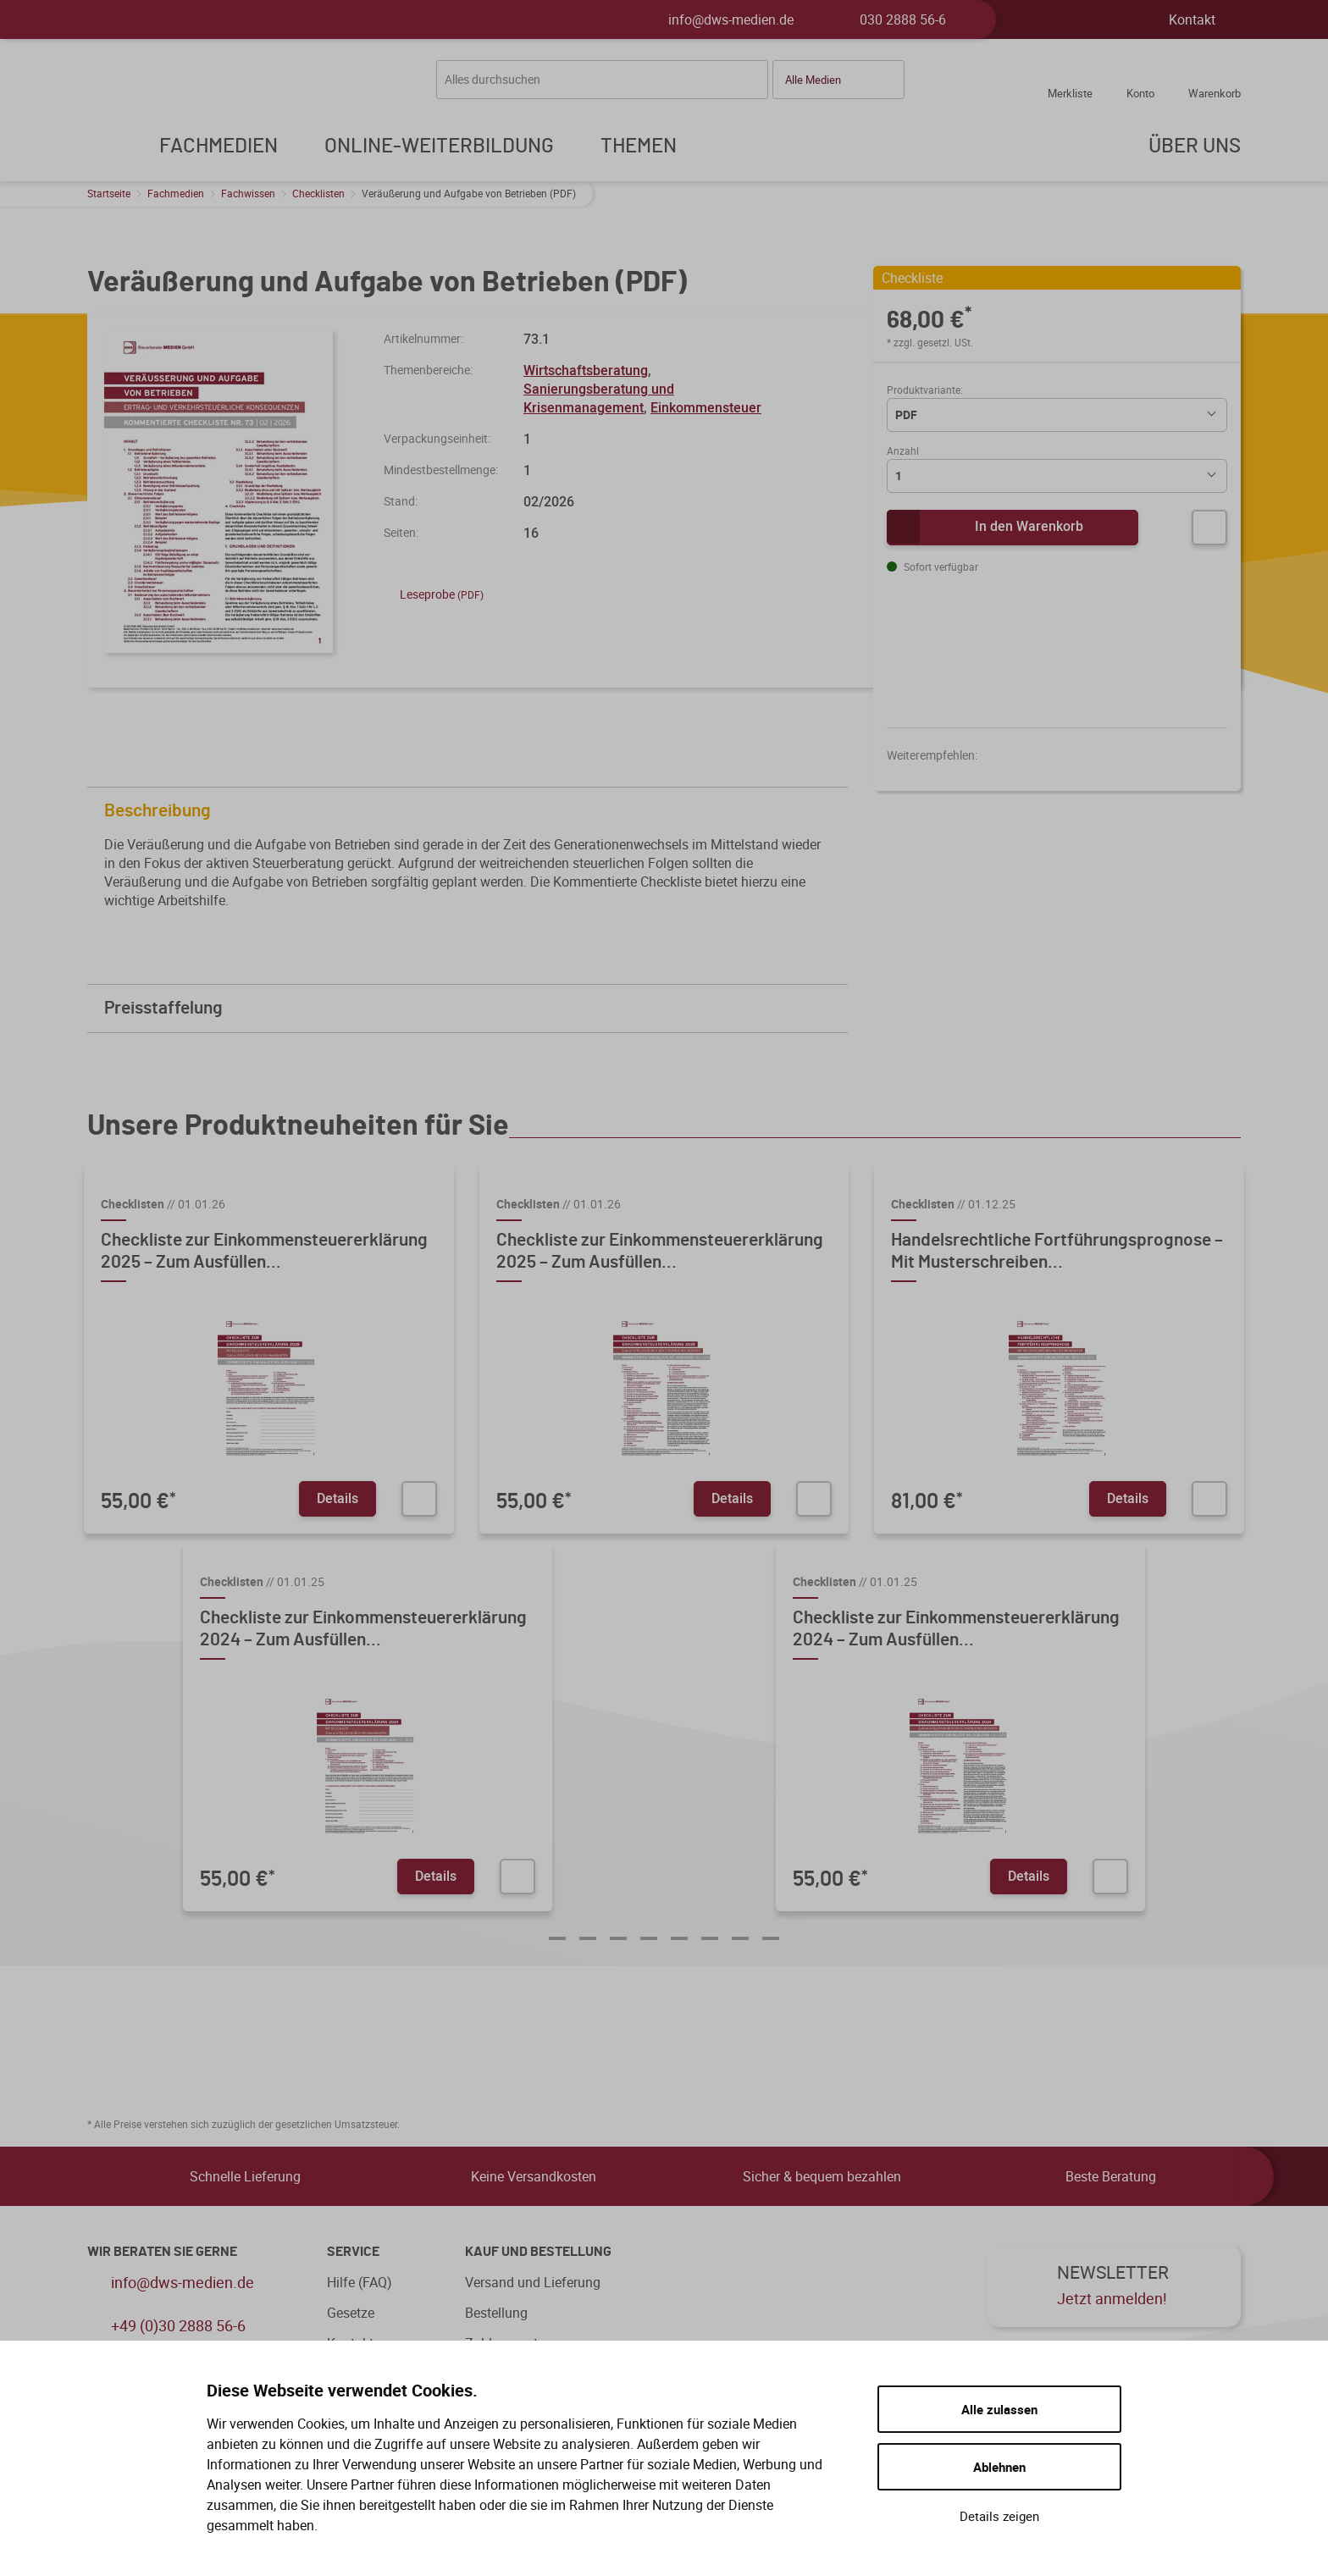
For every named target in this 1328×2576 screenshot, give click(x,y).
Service (353, 2251)
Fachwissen (248, 193)
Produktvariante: (925, 389)
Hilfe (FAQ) (359, 2282)
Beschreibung (471, 811)
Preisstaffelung (471, 1008)
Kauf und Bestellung (538, 2251)
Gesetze (350, 2312)
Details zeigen (999, 2515)
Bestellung (496, 2312)
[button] (838, 79)
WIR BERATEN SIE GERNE (162, 2251)
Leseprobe (434, 594)
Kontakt (1192, 19)
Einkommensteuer (705, 407)
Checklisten (318, 193)
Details (337, 1498)
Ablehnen (999, 2466)
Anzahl (903, 450)
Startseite (108, 193)
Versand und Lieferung (532, 2282)
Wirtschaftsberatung (585, 370)
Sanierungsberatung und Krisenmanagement (598, 398)
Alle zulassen (999, 2409)
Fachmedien (175, 193)
